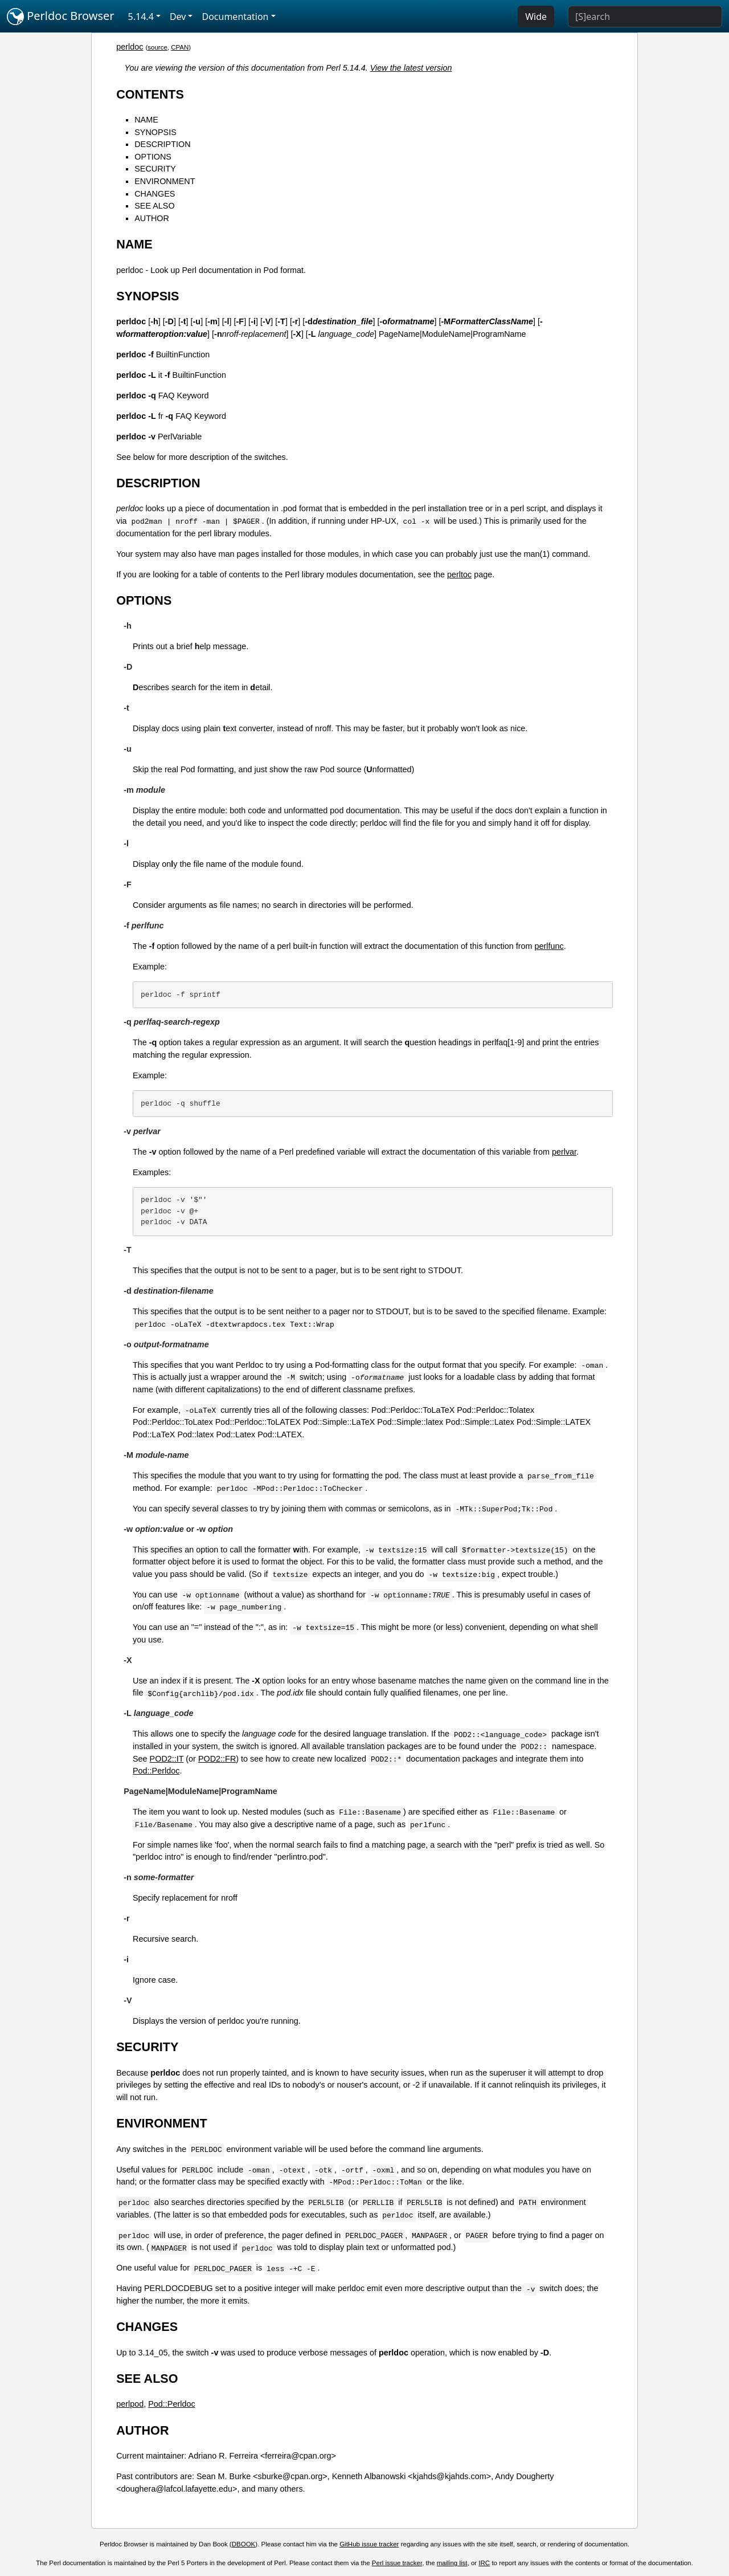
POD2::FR (217, 1758)
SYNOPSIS (155, 132)
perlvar (564, 1151)
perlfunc (549, 946)
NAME (146, 119)
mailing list (452, 2562)
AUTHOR (151, 218)
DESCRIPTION (162, 144)
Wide (536, 16)
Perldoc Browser (60, 16)
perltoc (459, 574)
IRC (484, 2562)
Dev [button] (178, 16)
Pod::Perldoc (156, 1770)
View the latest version (411, 67)
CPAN (180, 47)
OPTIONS (152, 156)
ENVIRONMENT (164, 181)
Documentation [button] (235, 16)
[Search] (645, 16)
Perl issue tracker (397, 2562)
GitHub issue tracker (369, 2544)
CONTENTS (150, 94)
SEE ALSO (154, 205)
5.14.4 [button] (141, 16)
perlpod (130, 2403)
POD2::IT (167, 1758)
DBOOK (244, 2544)
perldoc (129, 46)
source (157, 47)
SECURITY (155, 168)
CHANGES (154, 193)
